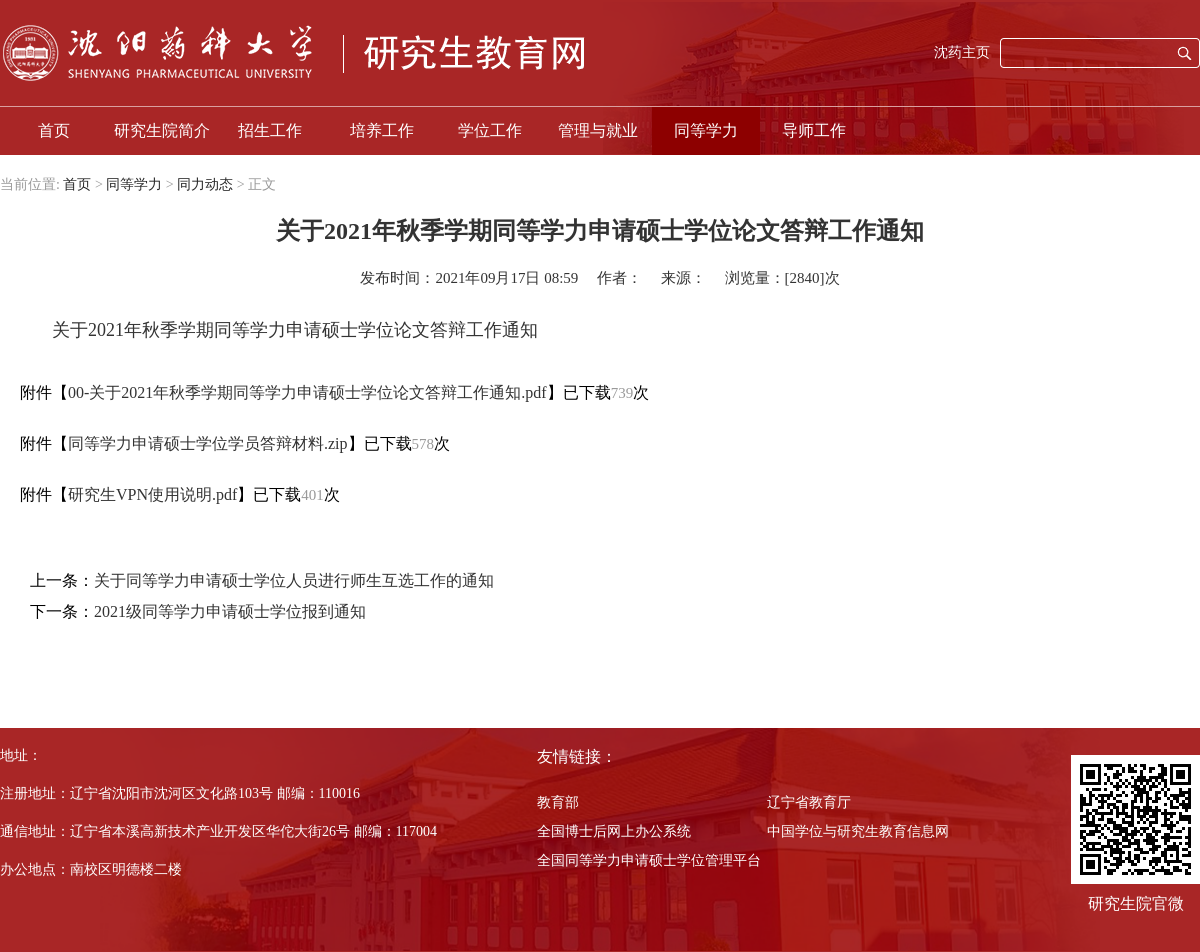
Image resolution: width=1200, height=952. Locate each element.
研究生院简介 (162, 130)
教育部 (558, 802)
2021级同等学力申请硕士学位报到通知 (230, 611)
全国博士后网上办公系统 (614, 831)
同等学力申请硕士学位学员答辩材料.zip (208, 443)
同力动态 (205, 184)
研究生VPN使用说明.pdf (152, 494)
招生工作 (270, 130)
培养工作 (382, 130)
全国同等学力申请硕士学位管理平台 (649, 860)
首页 (54, 130)
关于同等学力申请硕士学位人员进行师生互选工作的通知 (294, 580)
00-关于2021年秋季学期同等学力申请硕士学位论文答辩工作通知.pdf (307, 392)
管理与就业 (598, 130)
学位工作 (490, 130)
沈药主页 (962, 52)
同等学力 (706, 130)
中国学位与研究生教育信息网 (858, 831)
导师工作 (814, 130)
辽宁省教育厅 (809, 802)
